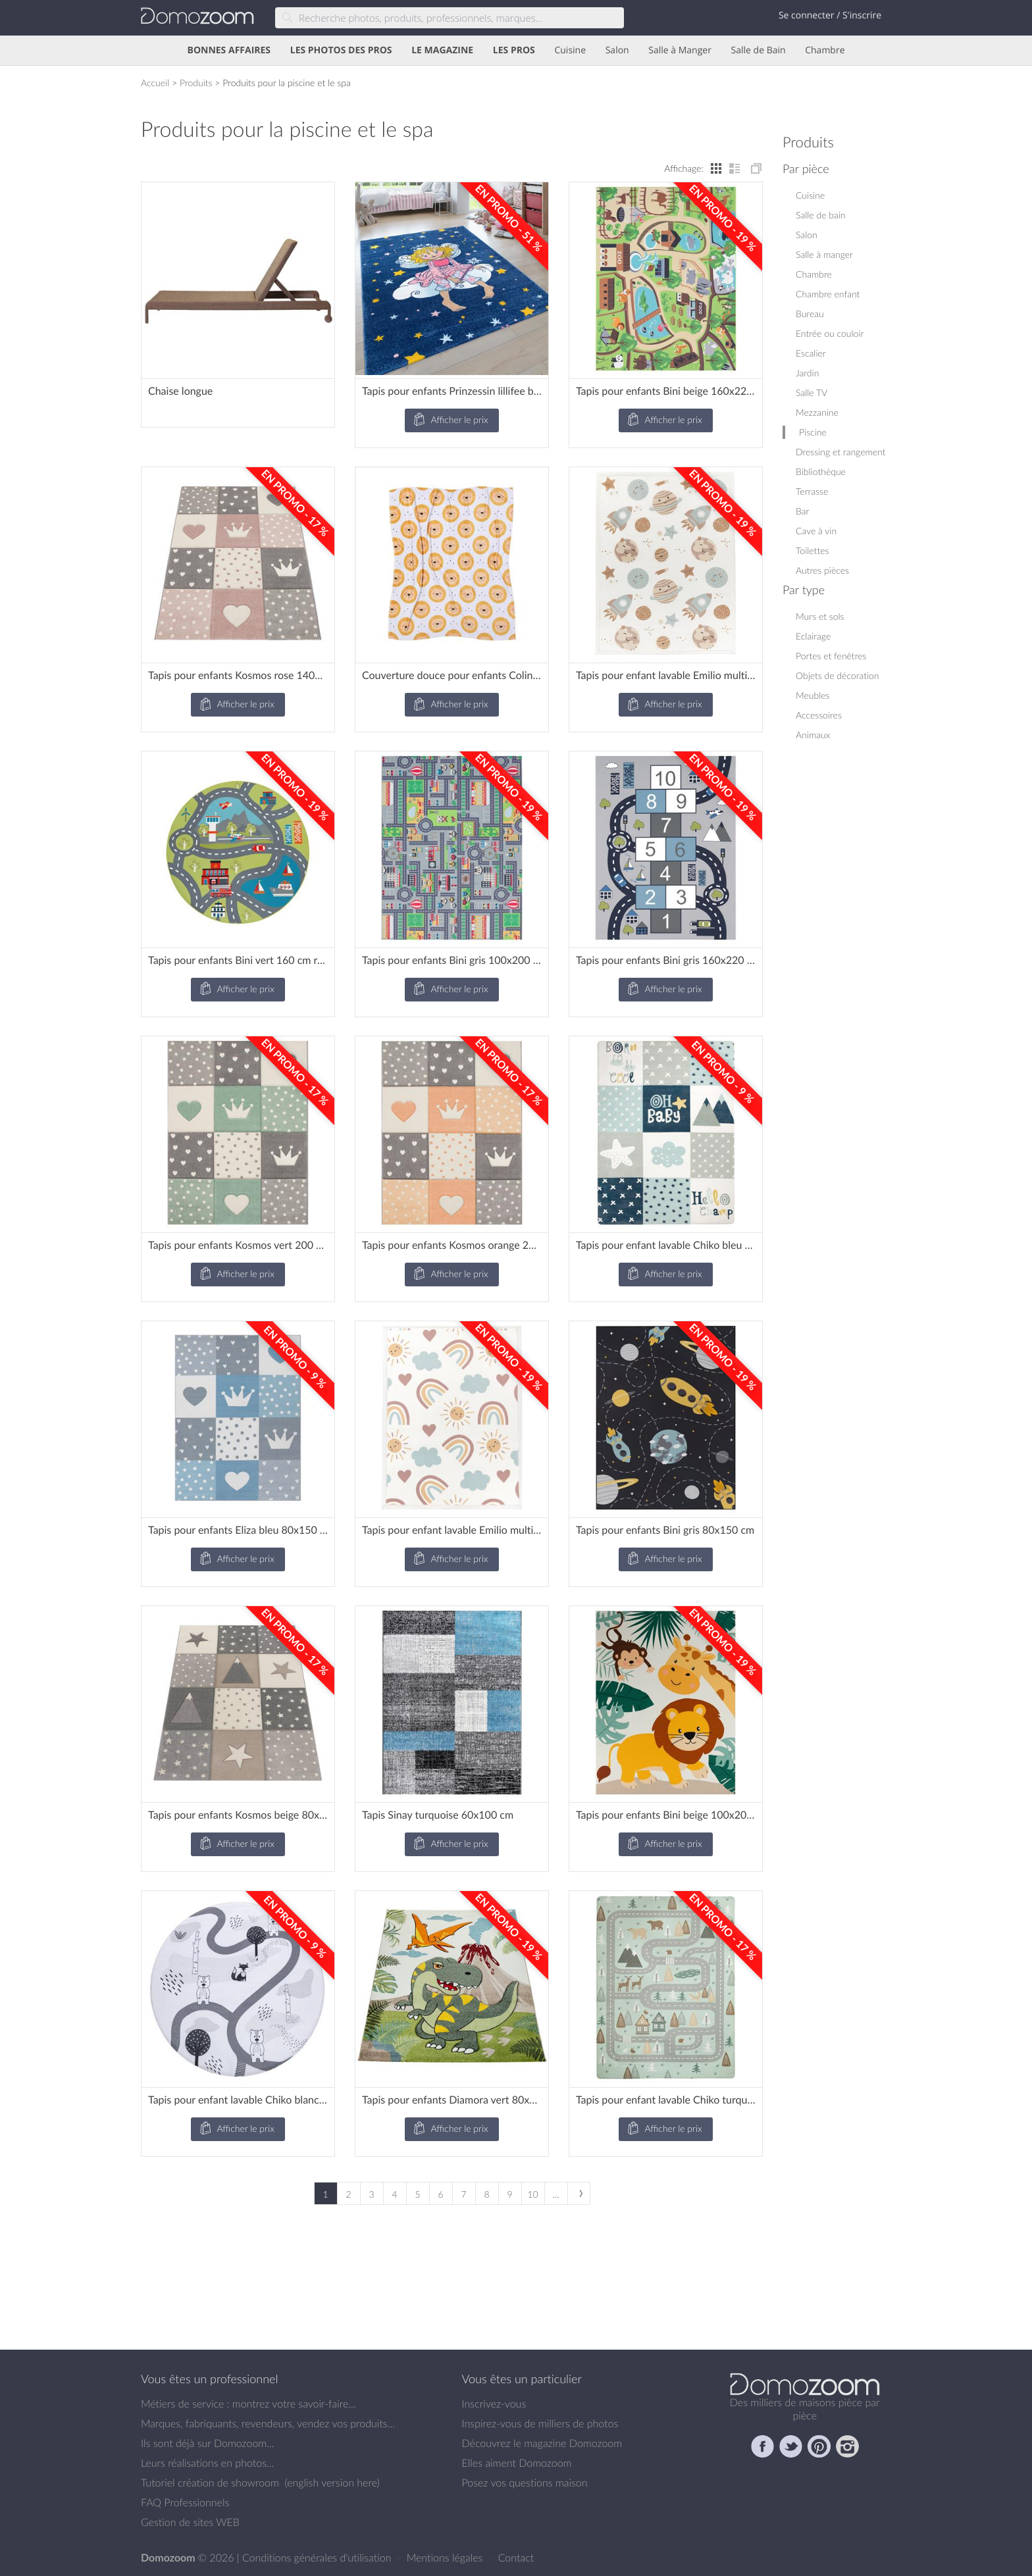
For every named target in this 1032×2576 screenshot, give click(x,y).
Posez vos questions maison (525, 2482)
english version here (331, 2482)
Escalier (811, 353)
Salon (617, 50)
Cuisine (570, 50)
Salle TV (811, 392)
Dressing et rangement (840, 451)
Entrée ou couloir (830, 333)
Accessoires (819, 715)
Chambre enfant (828, 294)
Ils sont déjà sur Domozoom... (207, 2443)
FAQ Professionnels (185, 2502)
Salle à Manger (679, 50)
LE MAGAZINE (442, 50)
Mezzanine (817, 412)
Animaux (813, 734)
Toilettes (812, 550)
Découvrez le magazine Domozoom (542, 2443)
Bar (802, 511)
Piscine (813, 432)
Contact (516, 2557)
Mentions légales (446, 2557)
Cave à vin (816, 530)
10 (532, 2194)
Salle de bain (821, 215)
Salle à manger (824, 254)
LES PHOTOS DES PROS (341, 50)
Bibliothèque (821, 471)
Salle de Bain (758, 50)
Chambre (824, 50)
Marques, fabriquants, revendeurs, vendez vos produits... (268, 2423)
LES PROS (514, 50)
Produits (196, 82)
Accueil (155, 82)
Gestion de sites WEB (190, 2522)
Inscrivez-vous (494, 2403)
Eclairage (813, 636)
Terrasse (812, 491)
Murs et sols (820, 616)
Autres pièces (822, 570)
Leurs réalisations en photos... (207, 2463)
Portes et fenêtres (831, 655)
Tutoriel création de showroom (210, 2482)
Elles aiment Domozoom (517, 2463)
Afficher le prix (450, 420)
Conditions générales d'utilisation (318, 2557)
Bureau (810, 313)
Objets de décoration (837, 675)
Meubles (813, 695)
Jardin (807, 372)
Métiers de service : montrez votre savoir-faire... (248, 2403)
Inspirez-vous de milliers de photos (540, 2423)
